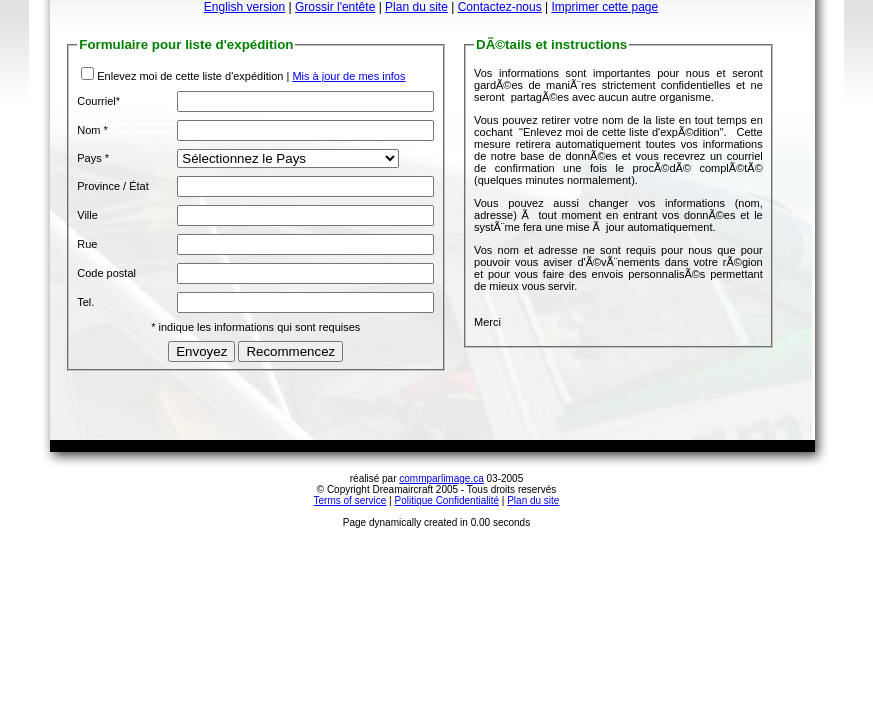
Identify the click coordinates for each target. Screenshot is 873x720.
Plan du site (416, 7)
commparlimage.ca (441, 478)
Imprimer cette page (604, 7)
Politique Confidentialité (447, 500)
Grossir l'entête (335, 7)
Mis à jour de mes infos (348, 76)
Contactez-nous (500, 7)
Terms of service (350, 500)
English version (244, 7)
